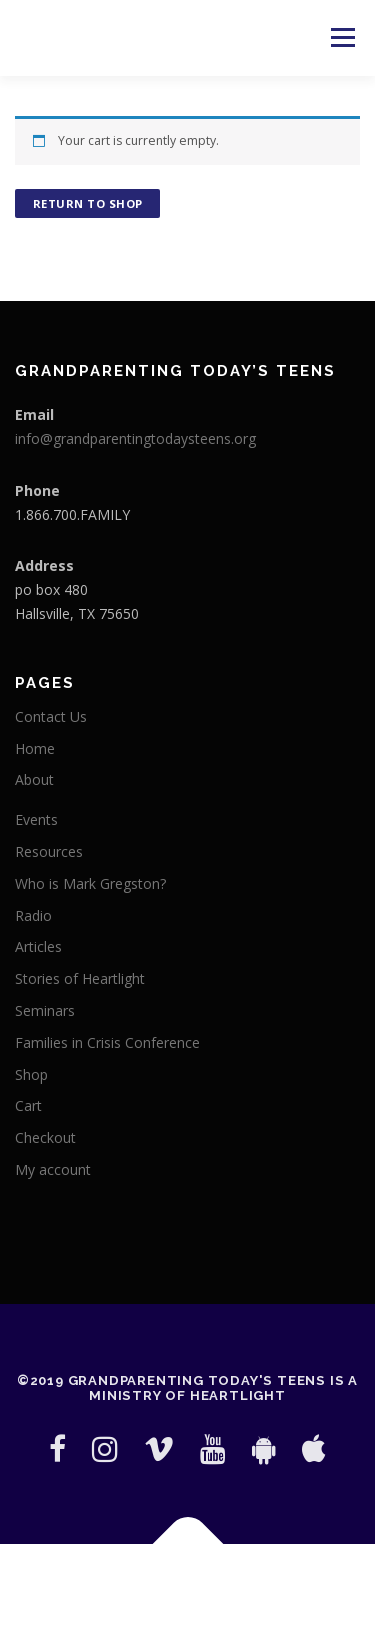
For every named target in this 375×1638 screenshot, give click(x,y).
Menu (341, 37)
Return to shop (88, 203)
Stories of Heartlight (80, 978)
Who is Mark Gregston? (90, 883)
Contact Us (51, 716)
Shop (31, 1074)
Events (36, 819)
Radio (33, 915)
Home (35, 748)
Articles (38, 946)
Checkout (45, 1137)
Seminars (45, 1010)
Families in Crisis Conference (107, 1042)
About (34, 779)
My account (53, 1169)
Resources (49, 851)
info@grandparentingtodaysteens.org (135, 438)
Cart (28, 1105)
